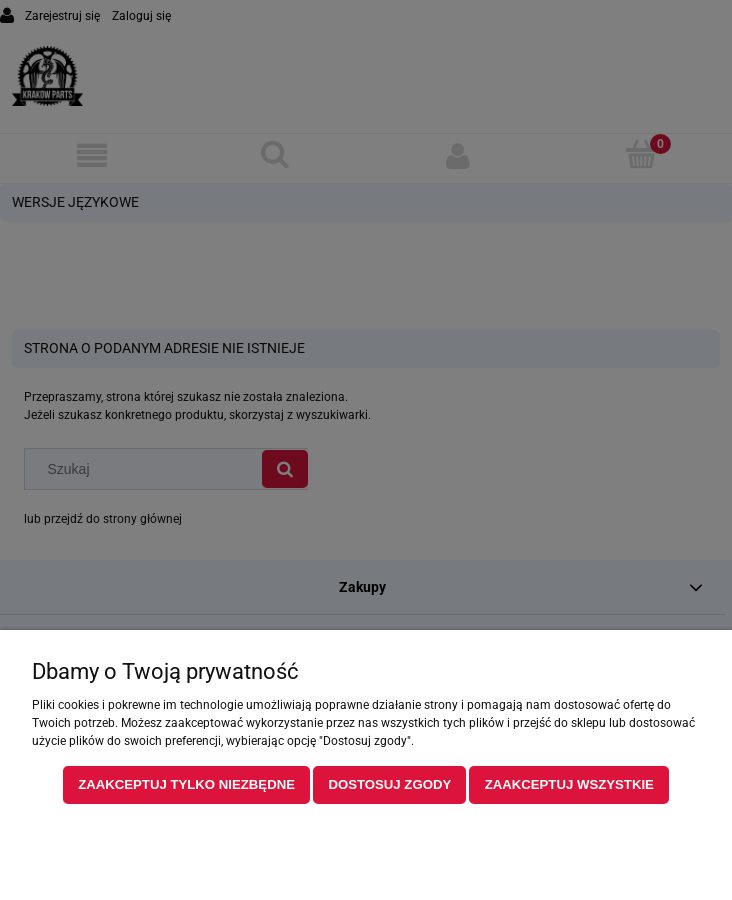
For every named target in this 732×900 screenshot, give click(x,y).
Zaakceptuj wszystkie (569, 784)
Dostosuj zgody (389, 784)
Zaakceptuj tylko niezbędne (186, 784)
